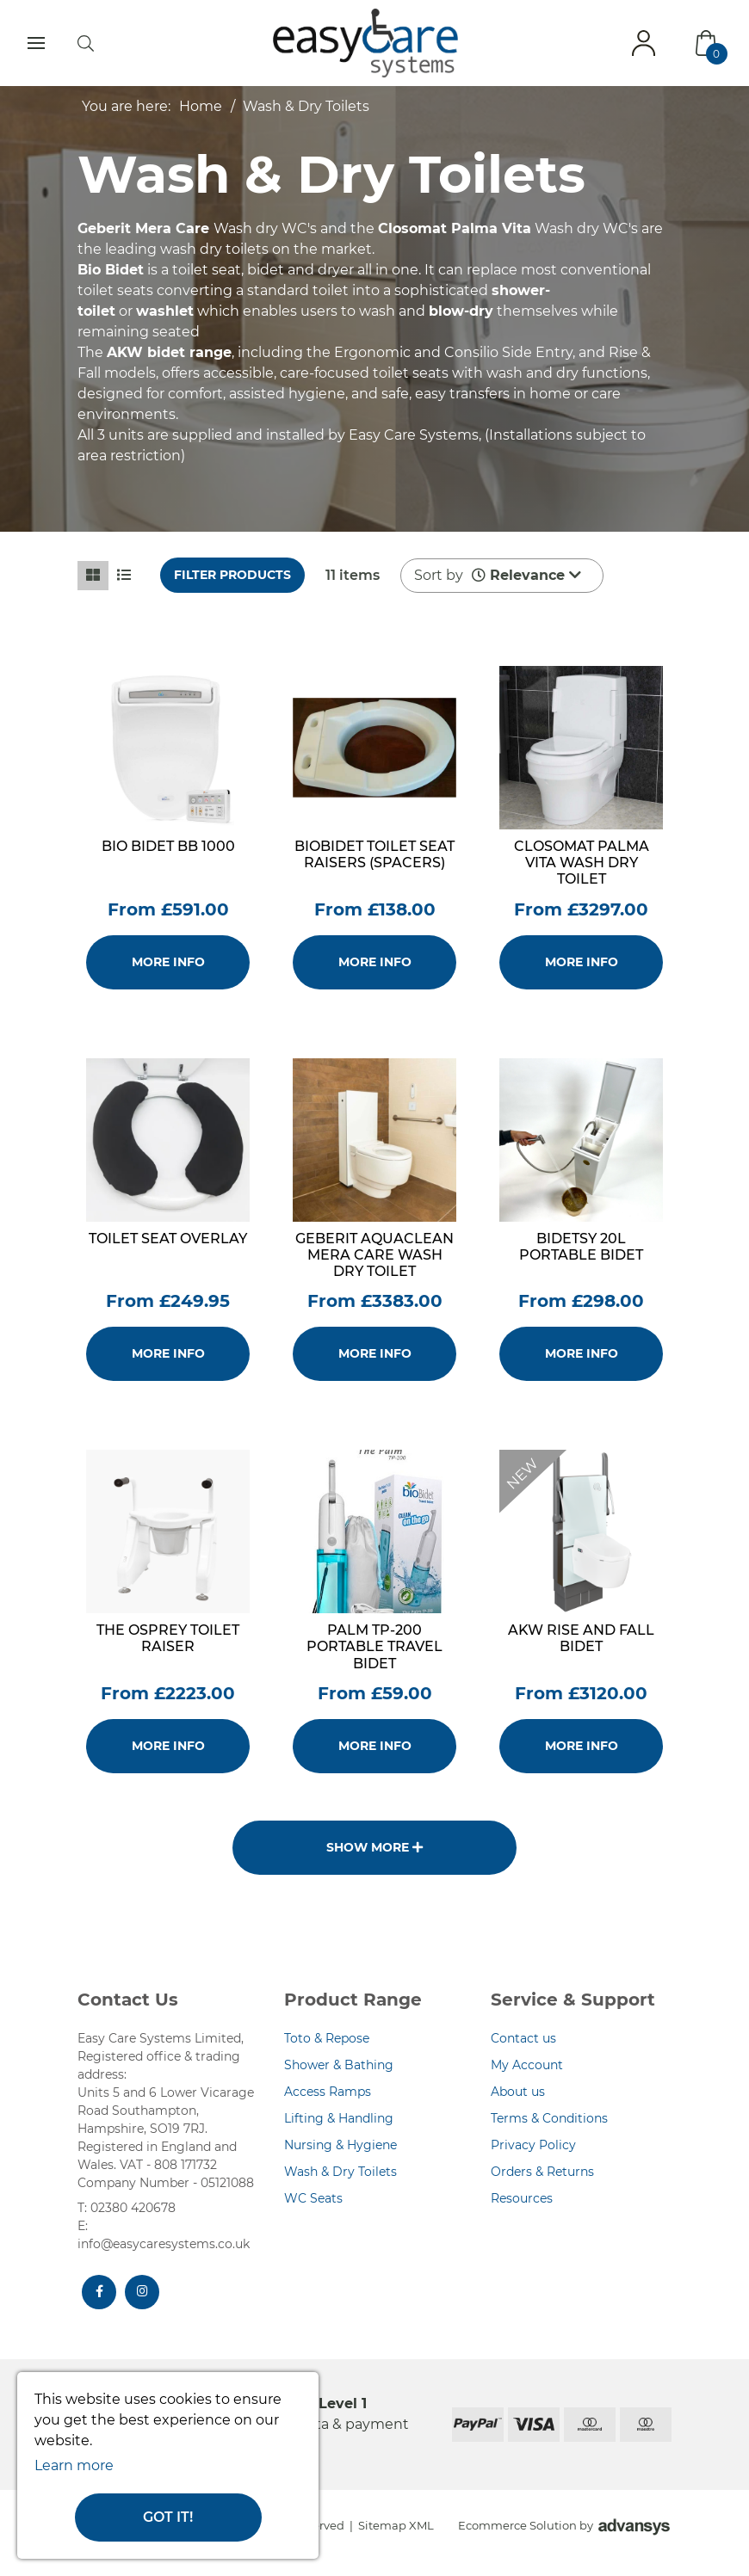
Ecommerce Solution (517, 2525)
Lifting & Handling (338, 2118)
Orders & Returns (542, 2171)
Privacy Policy (533, 2145)
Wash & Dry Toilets (306, 106)
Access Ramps (327, 2091)
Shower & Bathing (338, 2065)
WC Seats (313, 2198)
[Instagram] (142, 2292)
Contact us (523, 2038)
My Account (527, 2065)
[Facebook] (99, 2292)
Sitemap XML (396, 2525)
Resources (522, 2198)
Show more (374, 1847)
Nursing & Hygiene (340, 2145)
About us (518, 2091)
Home (200, 106)
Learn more (74, 2465)
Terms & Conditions (549, 2118)
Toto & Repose (326, 2038)
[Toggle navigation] (36, 43)
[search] (85, 43)
